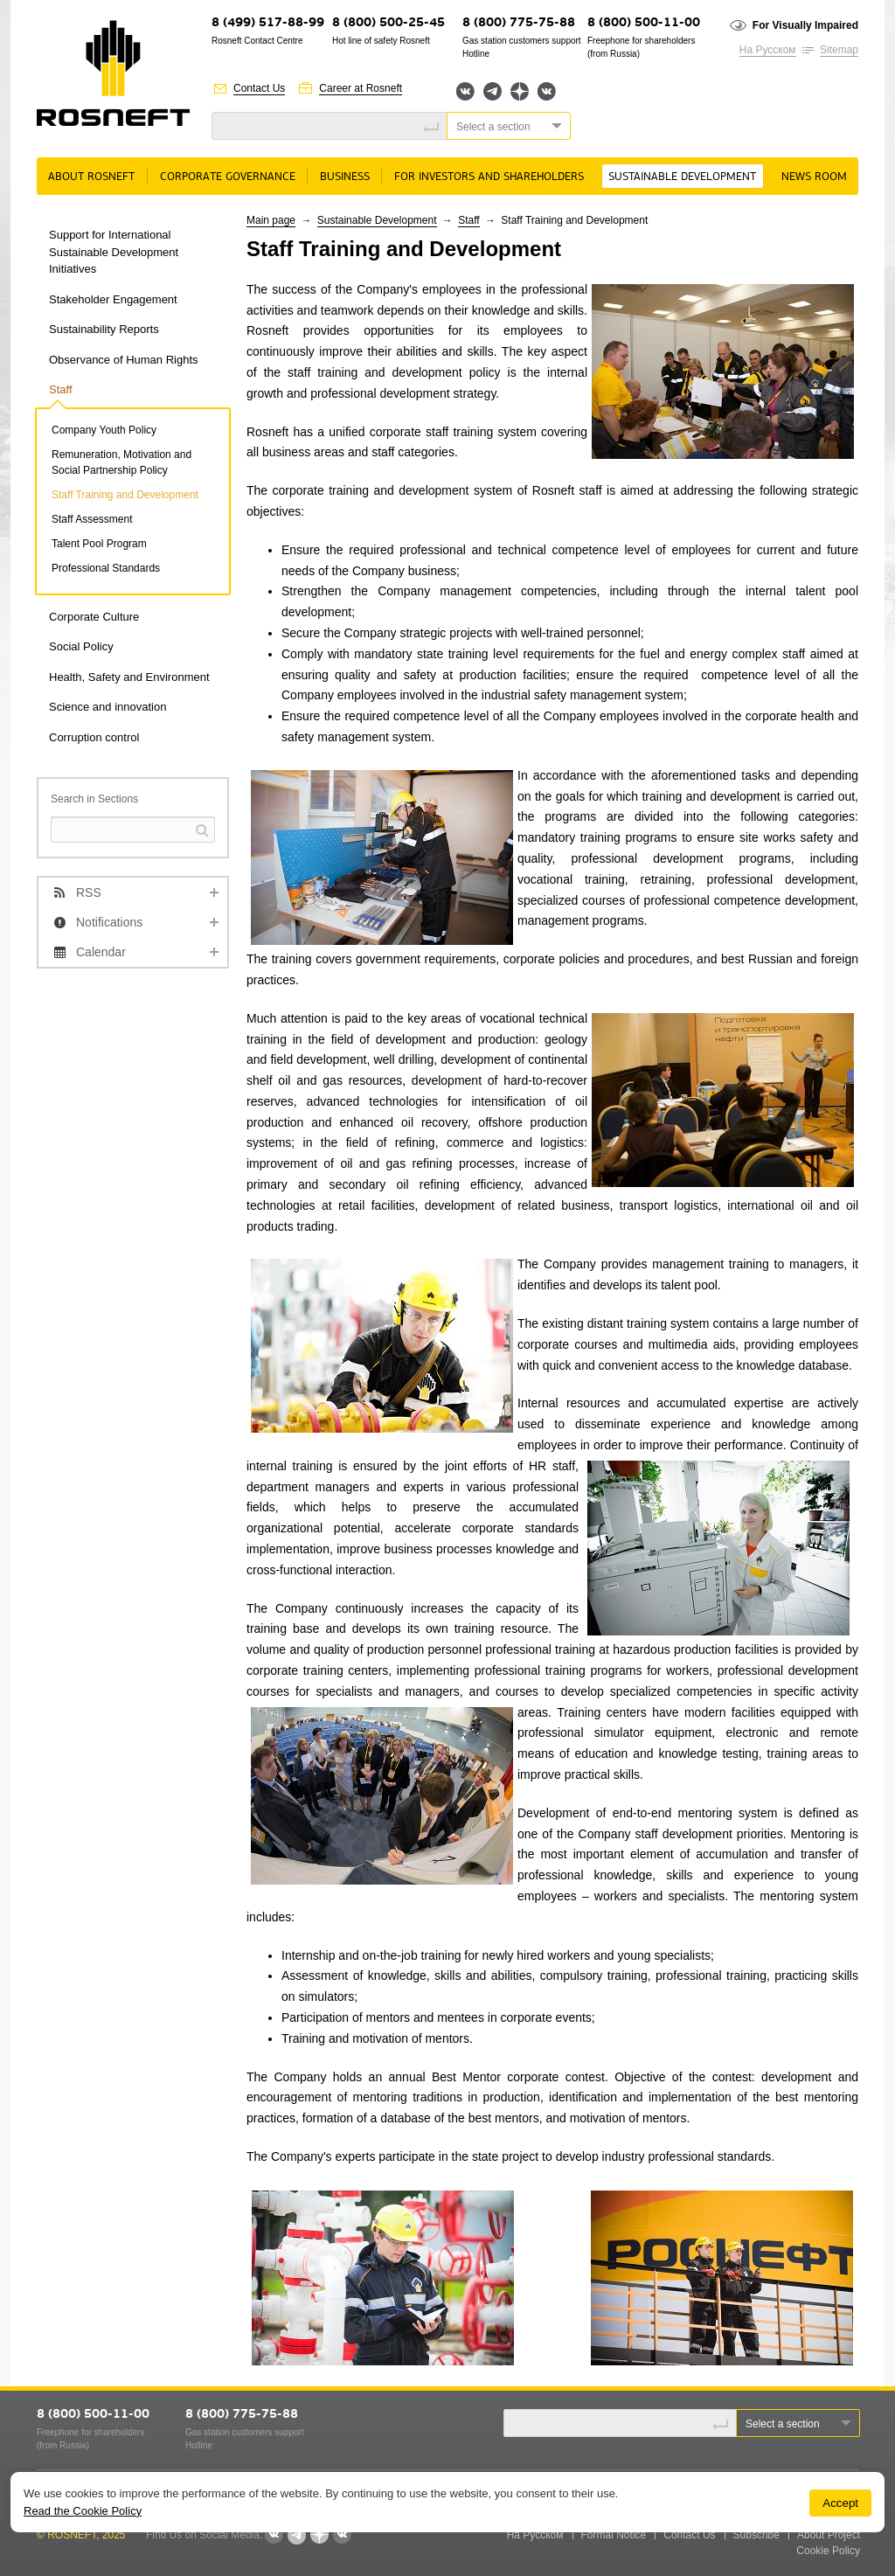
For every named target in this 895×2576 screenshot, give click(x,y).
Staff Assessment (92, 519)
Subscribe (756, 2535)
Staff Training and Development (125, 495)
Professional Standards (106, 568)
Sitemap (839, 50)
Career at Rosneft (360, 88)
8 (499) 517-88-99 (268, 23)
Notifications (109, 922)
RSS (88, 892)
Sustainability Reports (104, 329)
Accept (840, 2503)
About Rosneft (91, 177)
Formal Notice (614, 2535)
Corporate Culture (94, 616)
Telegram (492, 91)
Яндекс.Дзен (519, 91)
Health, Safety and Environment (129, 677)
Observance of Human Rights (123, 359)
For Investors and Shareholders (489, 177)
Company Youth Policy (104, 430)
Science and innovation (107, 706)
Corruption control (94, 737)
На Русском (767, 50)
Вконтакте (465, 91)
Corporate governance (227, 177)
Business (345, 177)
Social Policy (81, 646)
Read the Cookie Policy (83, 2510)
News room (814, 177)
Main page (270, 220)
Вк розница (547, 92)
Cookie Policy (828, 2551)
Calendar (101, 952)
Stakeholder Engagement (113, 299)
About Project (828, 2535)
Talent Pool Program (99, 544)
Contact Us (259, 88)
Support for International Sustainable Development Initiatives (113, 251)
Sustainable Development (682, 177)
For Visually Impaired (805, 25)
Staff (61, 389)
